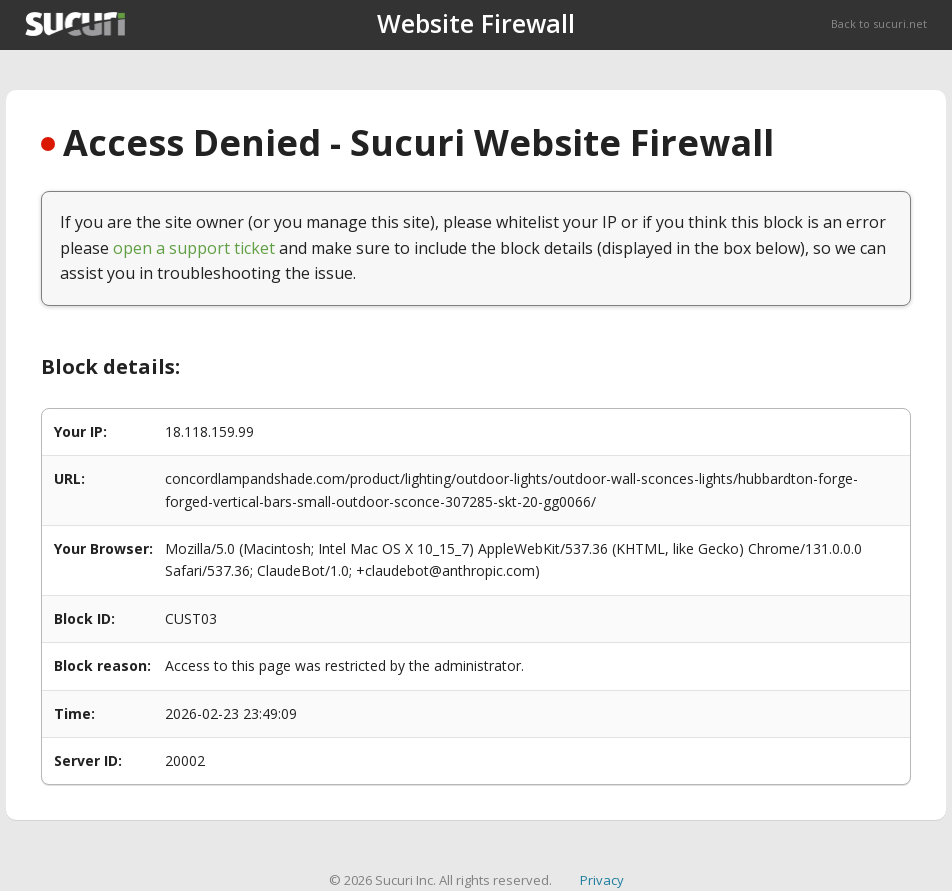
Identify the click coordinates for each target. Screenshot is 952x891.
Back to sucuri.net (879, 23)
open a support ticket (194, 248)
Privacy (602, 880)
